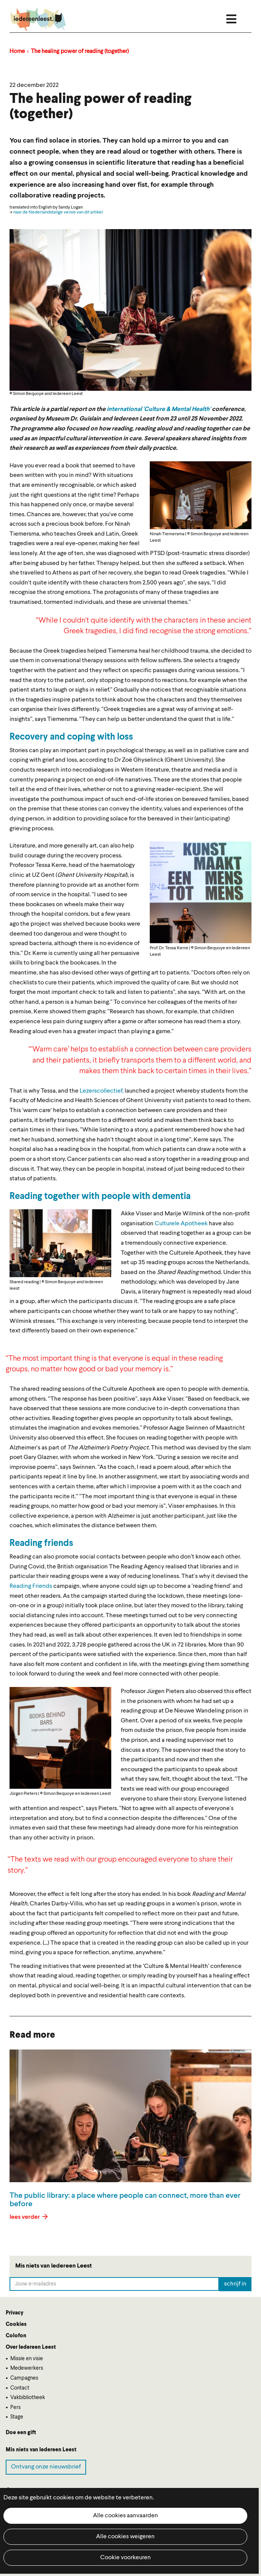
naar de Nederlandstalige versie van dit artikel (58, 212)
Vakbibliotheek (27, 2397)
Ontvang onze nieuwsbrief (46, 2467)
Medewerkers (26, 2368)
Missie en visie (26, 2358)
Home (17, 52)
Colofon (16, 2335)
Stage (16, 2417)
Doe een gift (21, 2432)
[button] (200, 495)
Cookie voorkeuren (125, 2558)
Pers (15, 2407)
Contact (19, 2388)
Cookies (16, 2324)
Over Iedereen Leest (31, 2347)
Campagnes (24, 2378)
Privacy (14, 2313)
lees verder (25, 2217)
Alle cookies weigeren (125, 2537)
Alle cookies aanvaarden (125, 2516)
